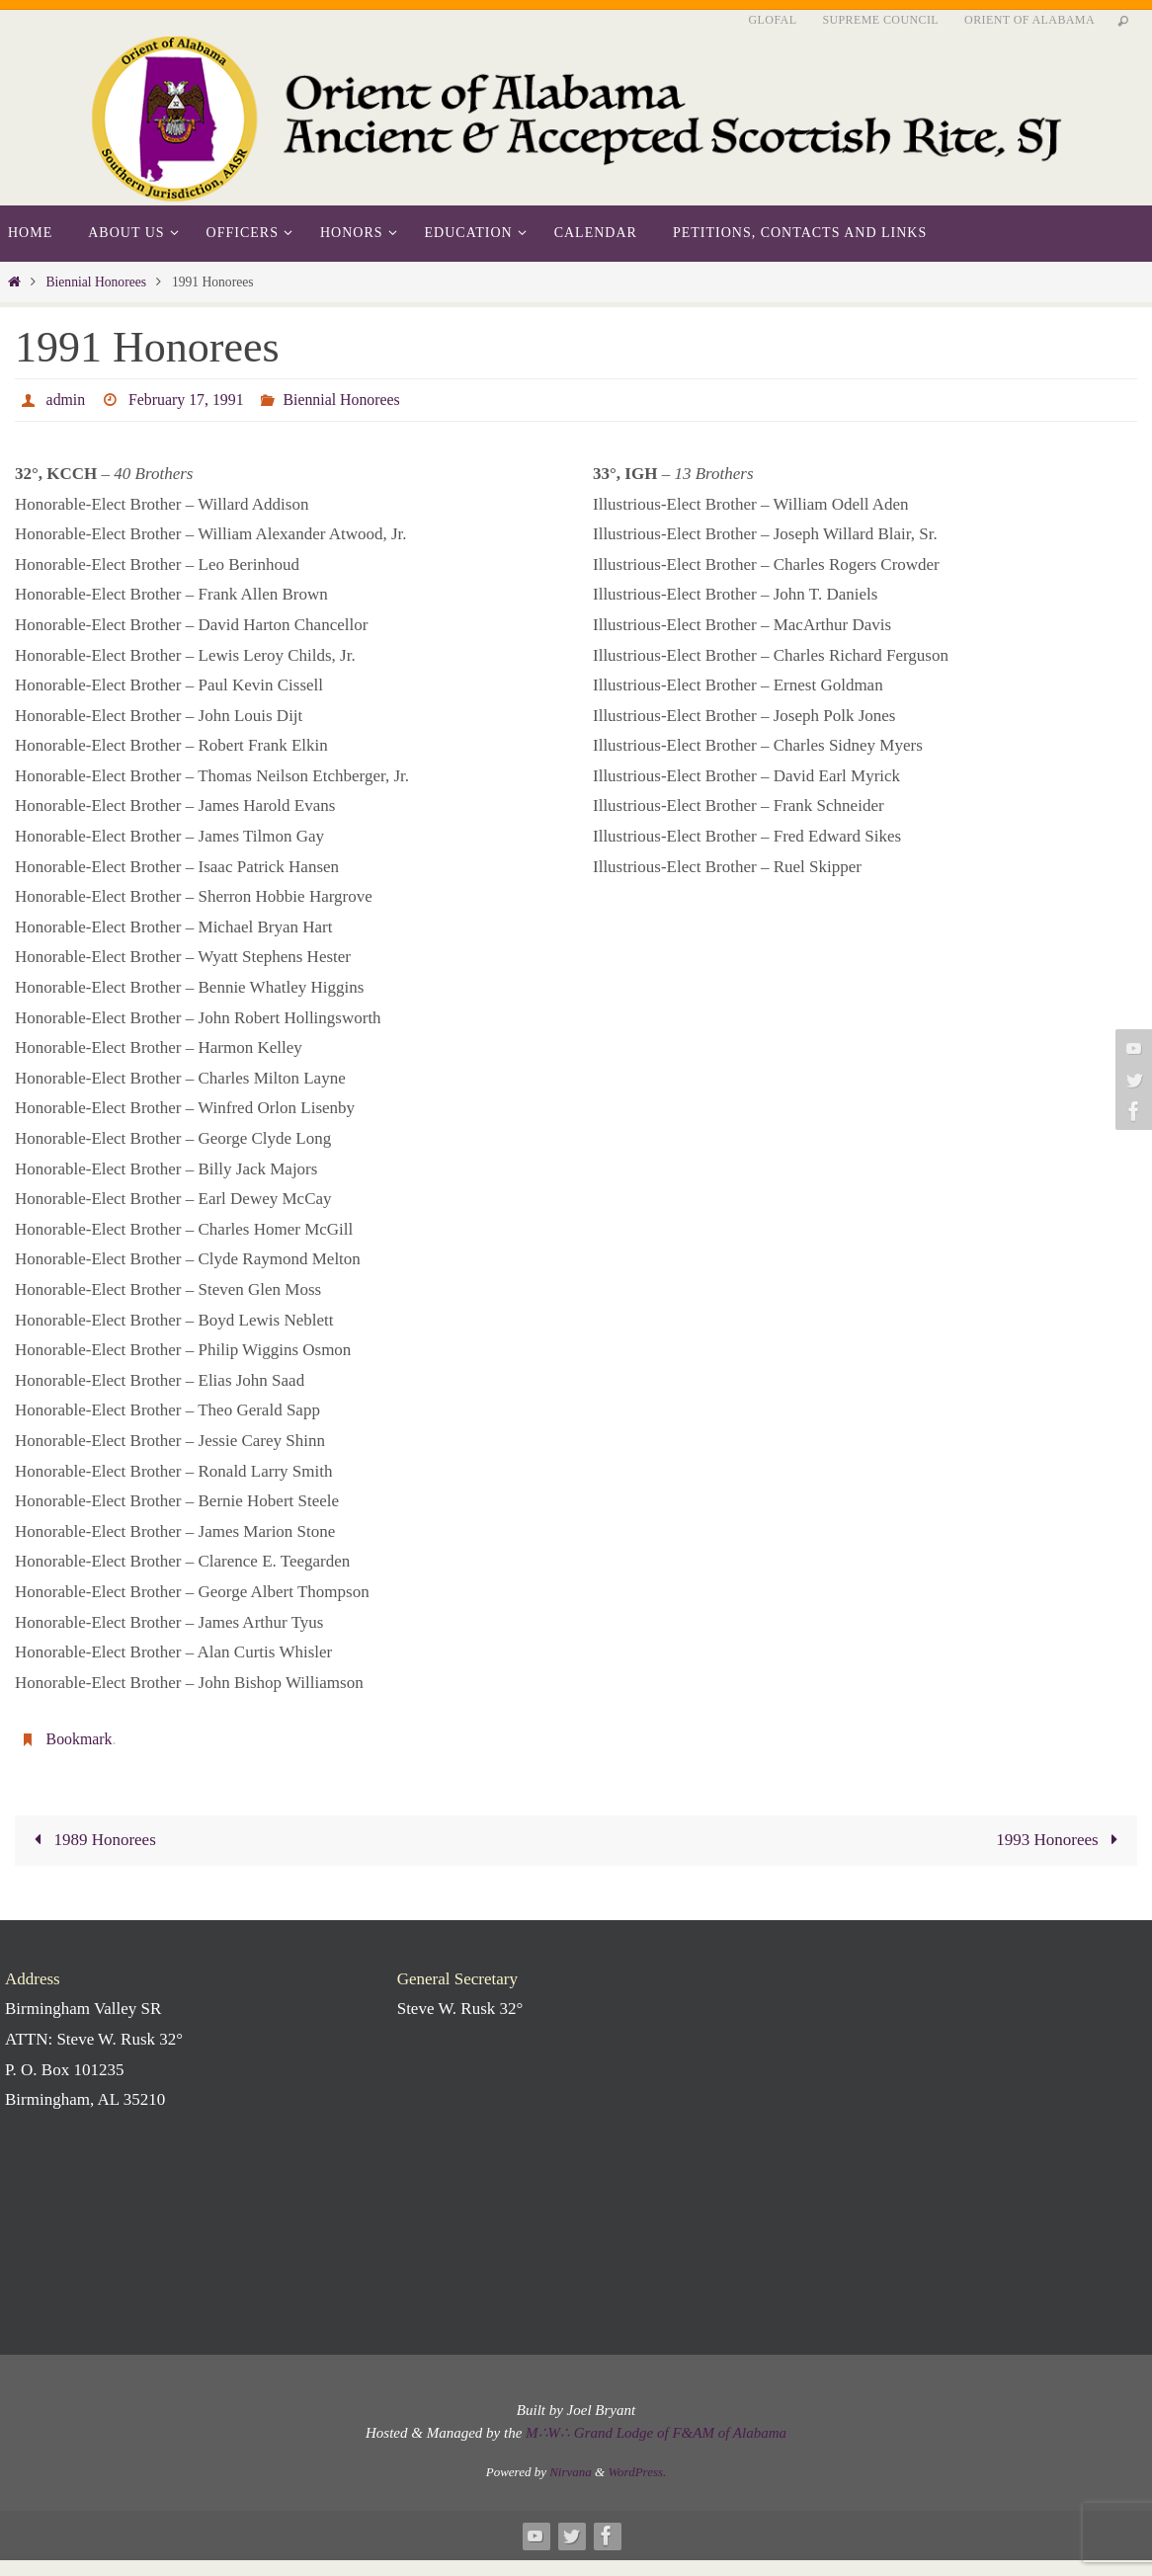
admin (66, 399)
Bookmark (80, 1739)
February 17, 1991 (186, 399)
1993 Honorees (1060, 1839)
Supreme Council (880, 20)
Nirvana (570, 2471)
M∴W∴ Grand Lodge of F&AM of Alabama (656, 2433)
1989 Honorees (90, 1839)
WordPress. (637, 2471)
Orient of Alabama (1029, 20)
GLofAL (773, 20)
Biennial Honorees (95, 282)
